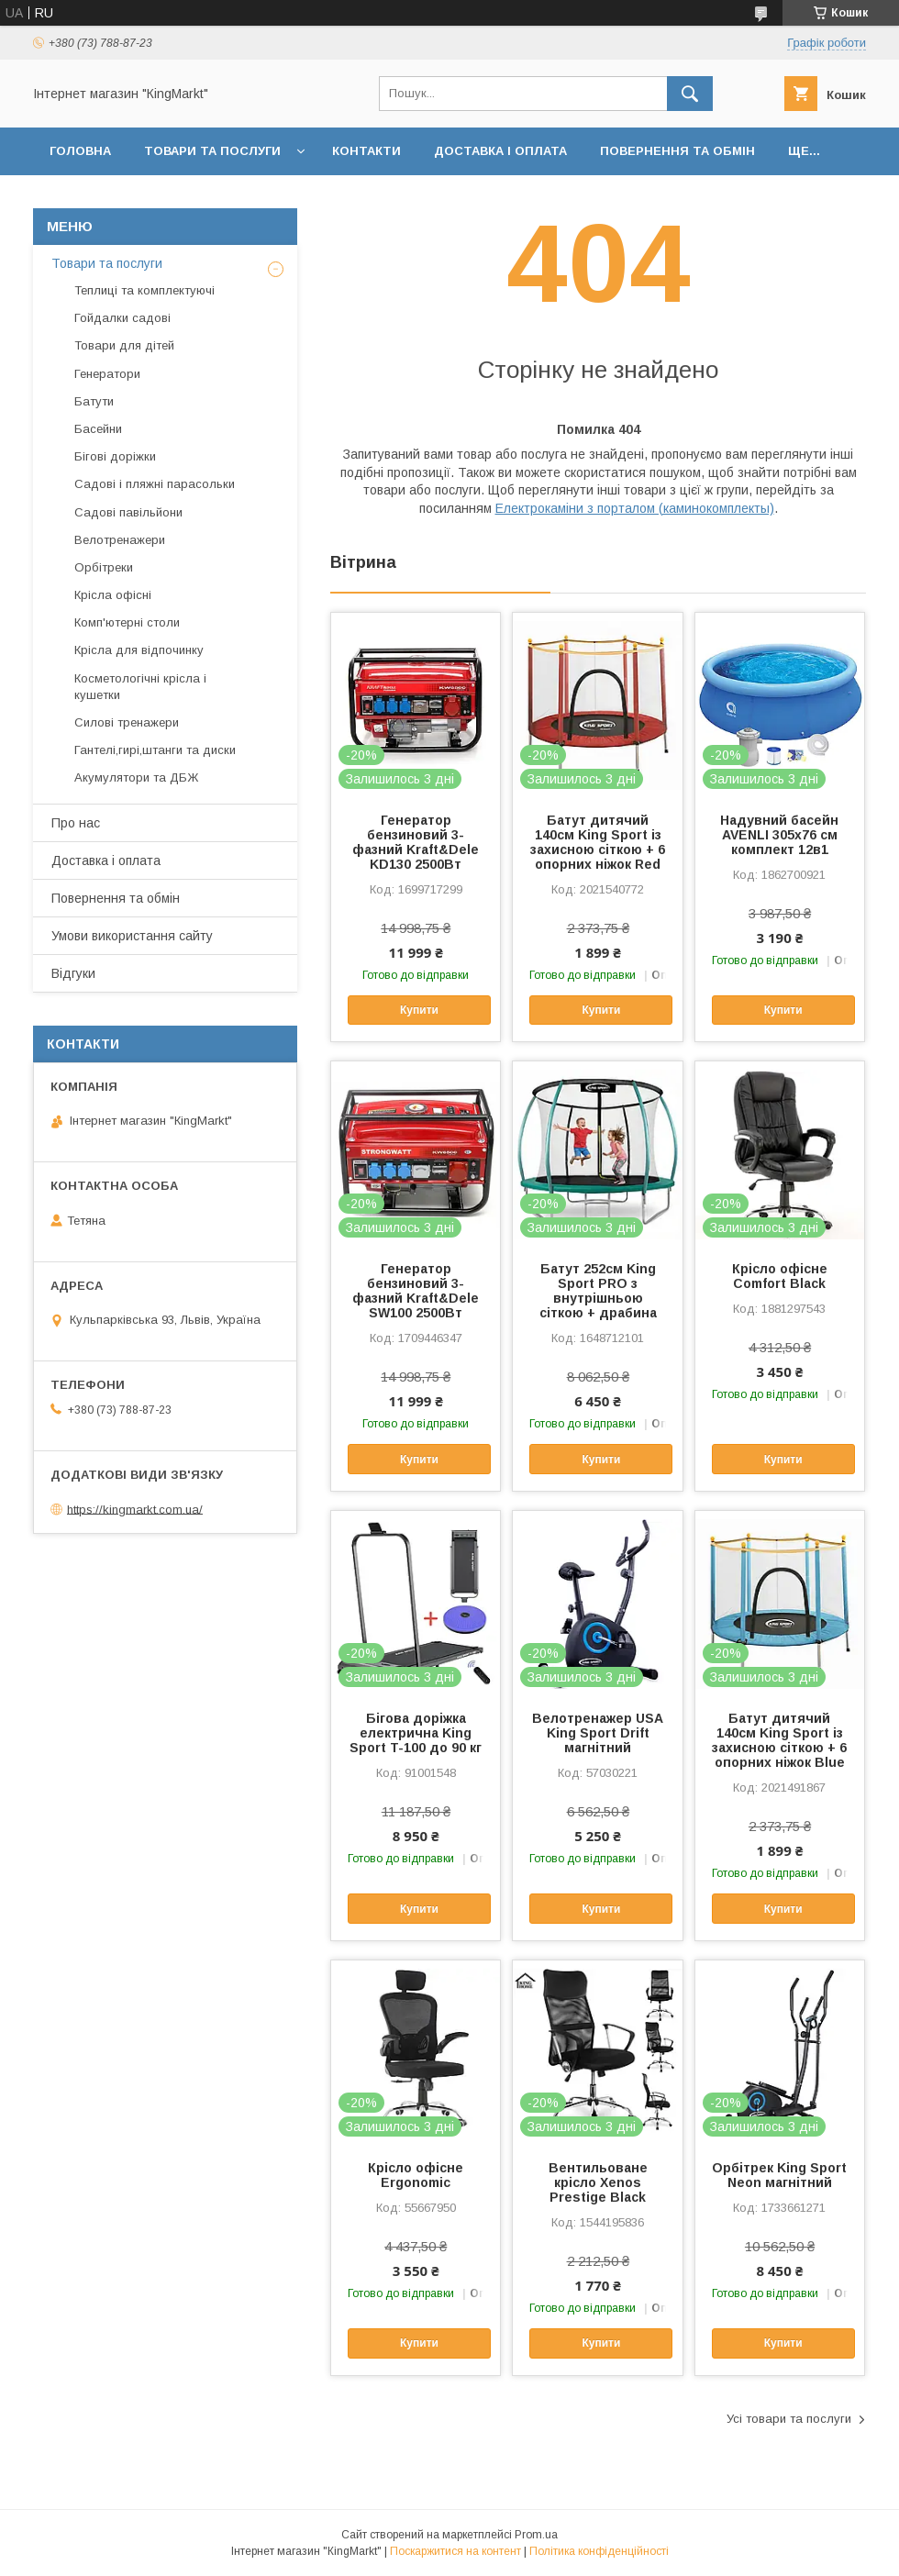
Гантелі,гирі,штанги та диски (155, 750)
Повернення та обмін (677, 151)
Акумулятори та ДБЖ (136, 777)
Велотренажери (119, 540)
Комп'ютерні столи (127, 622)
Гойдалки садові (122, 318)
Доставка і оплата (500, 151)
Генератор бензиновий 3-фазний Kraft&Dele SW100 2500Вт (415, 1290)
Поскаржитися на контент (455, 2551)
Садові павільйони (128, 512)
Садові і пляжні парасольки (154, 484)
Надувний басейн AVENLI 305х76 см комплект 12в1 (779, 835)
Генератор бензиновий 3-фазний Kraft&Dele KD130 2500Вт (415, 842)
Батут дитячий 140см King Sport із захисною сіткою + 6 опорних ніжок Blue (779, 1740)
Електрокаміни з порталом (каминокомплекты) (634, 508)
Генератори (107, 374)
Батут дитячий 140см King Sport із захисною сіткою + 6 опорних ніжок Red (597, 842)
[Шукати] (690, 93)
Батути (94, 401)
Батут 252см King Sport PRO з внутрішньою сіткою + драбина (598, 1290)
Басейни (98, 429)
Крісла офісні (112, 595)
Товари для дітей (124, 345)
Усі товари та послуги (789, 2419)
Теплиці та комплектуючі (144, 290)
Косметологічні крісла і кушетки (140, 687)
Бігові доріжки (115, 456)
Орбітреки (103, 567)
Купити (419, 1010)
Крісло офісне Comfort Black (779, 1276)
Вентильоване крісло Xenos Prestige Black (598, 2182)
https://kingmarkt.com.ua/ (135, 1509)
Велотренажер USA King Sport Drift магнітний (597, 1733)
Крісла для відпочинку (139, 650)
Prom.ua (536, 2534)
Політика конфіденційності (599, 2551)
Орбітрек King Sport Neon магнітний (779, 2175)
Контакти (366, 151)
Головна (80, 151)
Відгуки (73, 973)
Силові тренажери (126, 722)
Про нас (75, 823)
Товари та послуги (212, 151)
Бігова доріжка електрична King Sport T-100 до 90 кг (416, 1733)
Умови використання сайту (132, 935)
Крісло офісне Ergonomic (415, 2175)
